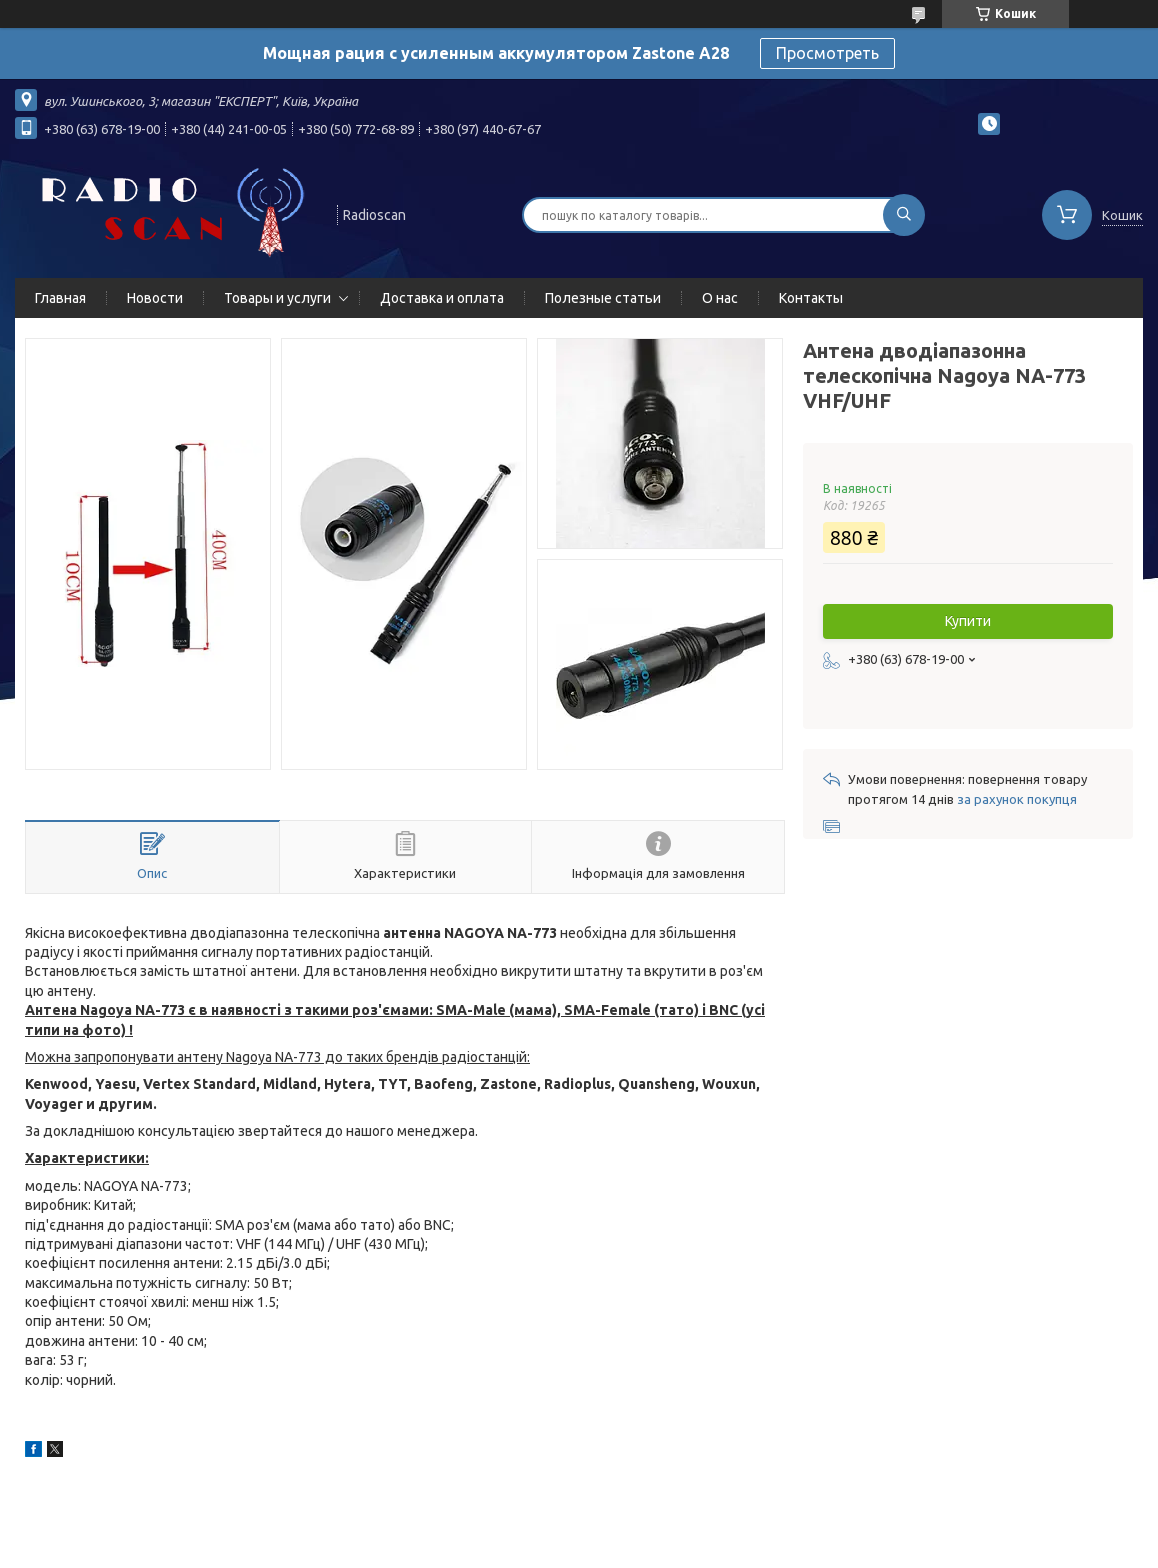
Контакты (811, 298)
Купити (968, 621)
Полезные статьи (603, 298)
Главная (60, 298)
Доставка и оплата (442, 298)
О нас (720, 298)
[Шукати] (904, 215)
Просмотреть (827, 53)
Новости (155, 298)
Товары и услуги (277, 298)
